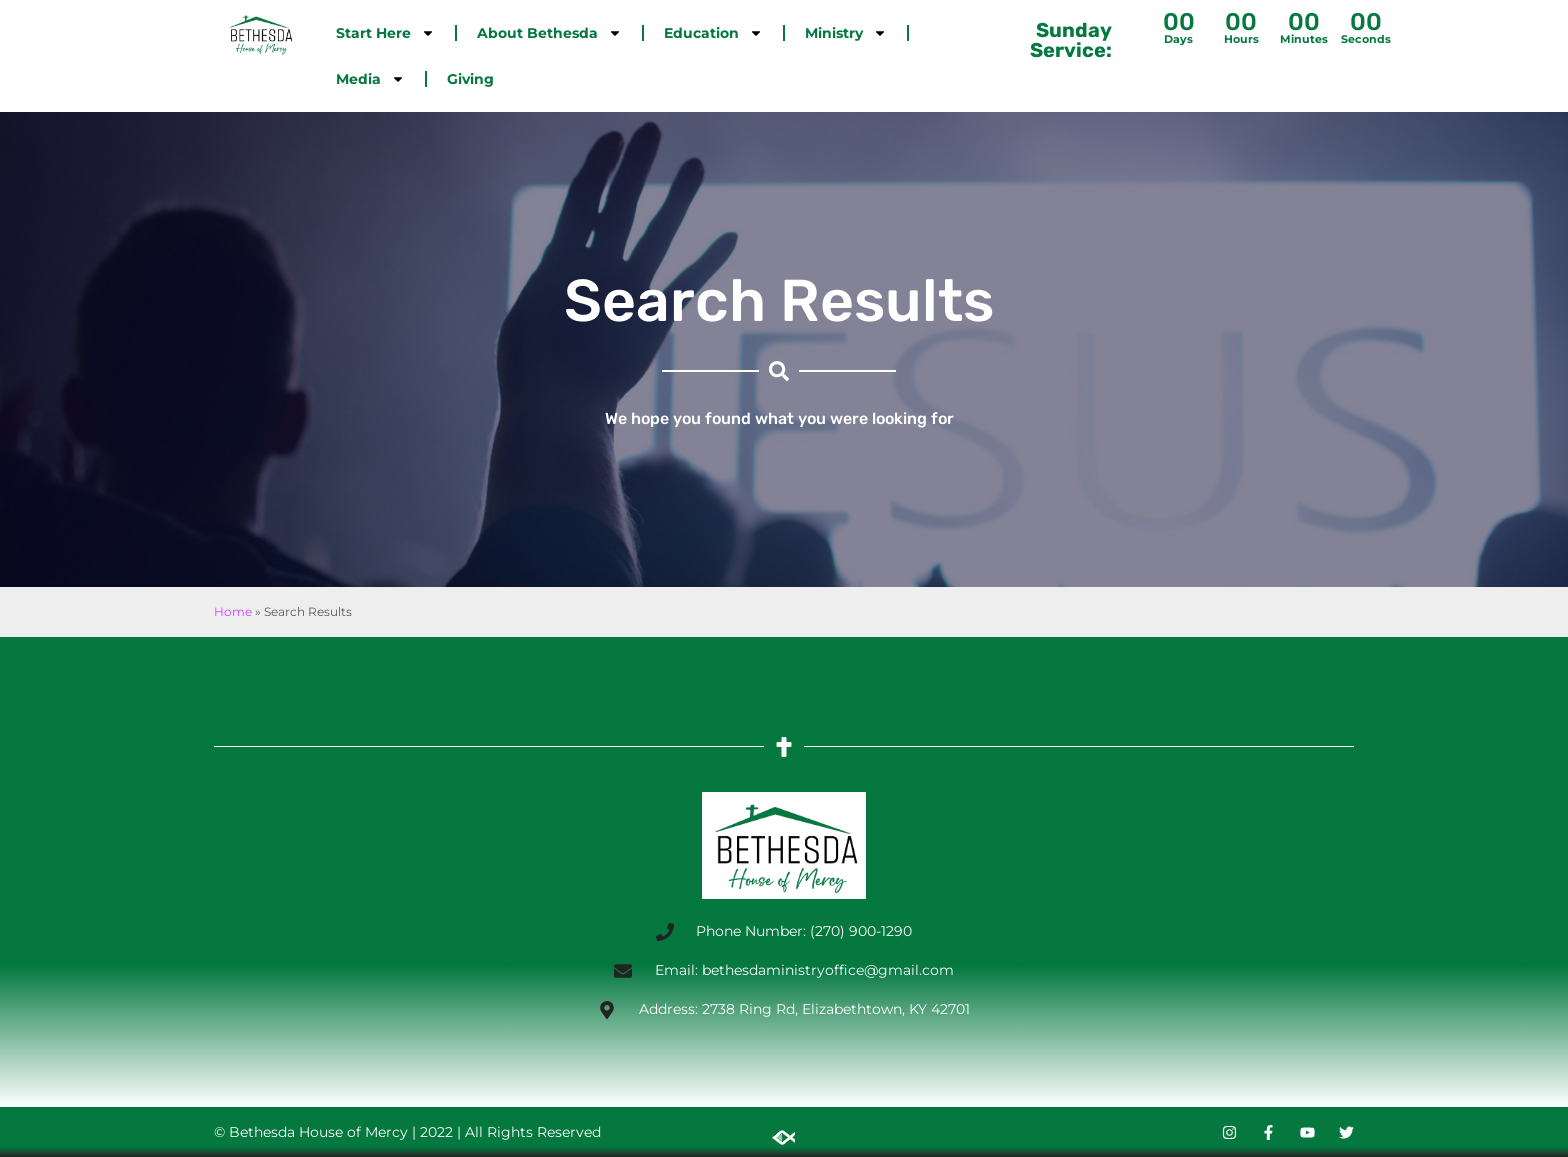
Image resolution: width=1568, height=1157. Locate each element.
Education (713, 33)
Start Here (385, 33)
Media (370, 79)
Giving (470, 79)
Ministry (846, 33)
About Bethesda (549, 33)
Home (233, 611)
